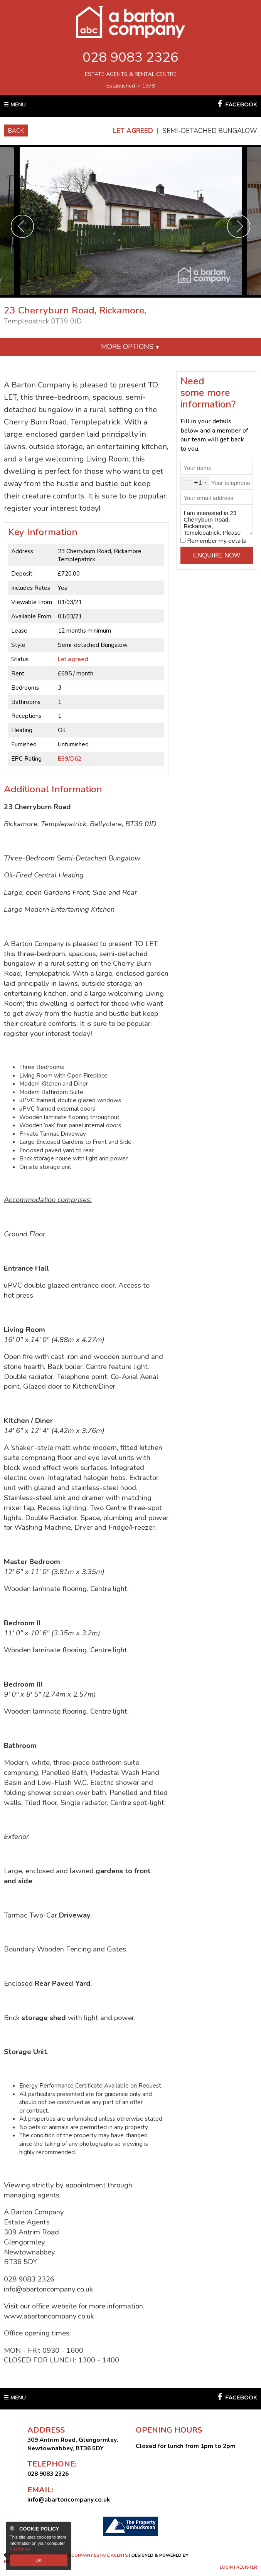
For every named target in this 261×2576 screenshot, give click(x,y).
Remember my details (216, 541)
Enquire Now (216, 555)
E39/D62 (69, 758)
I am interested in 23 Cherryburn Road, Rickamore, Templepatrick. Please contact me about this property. (216, 520)
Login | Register (238, 2567)
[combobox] (195, 482)
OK (38, 2560)
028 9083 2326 (130, 57)
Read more (20, 2549)
